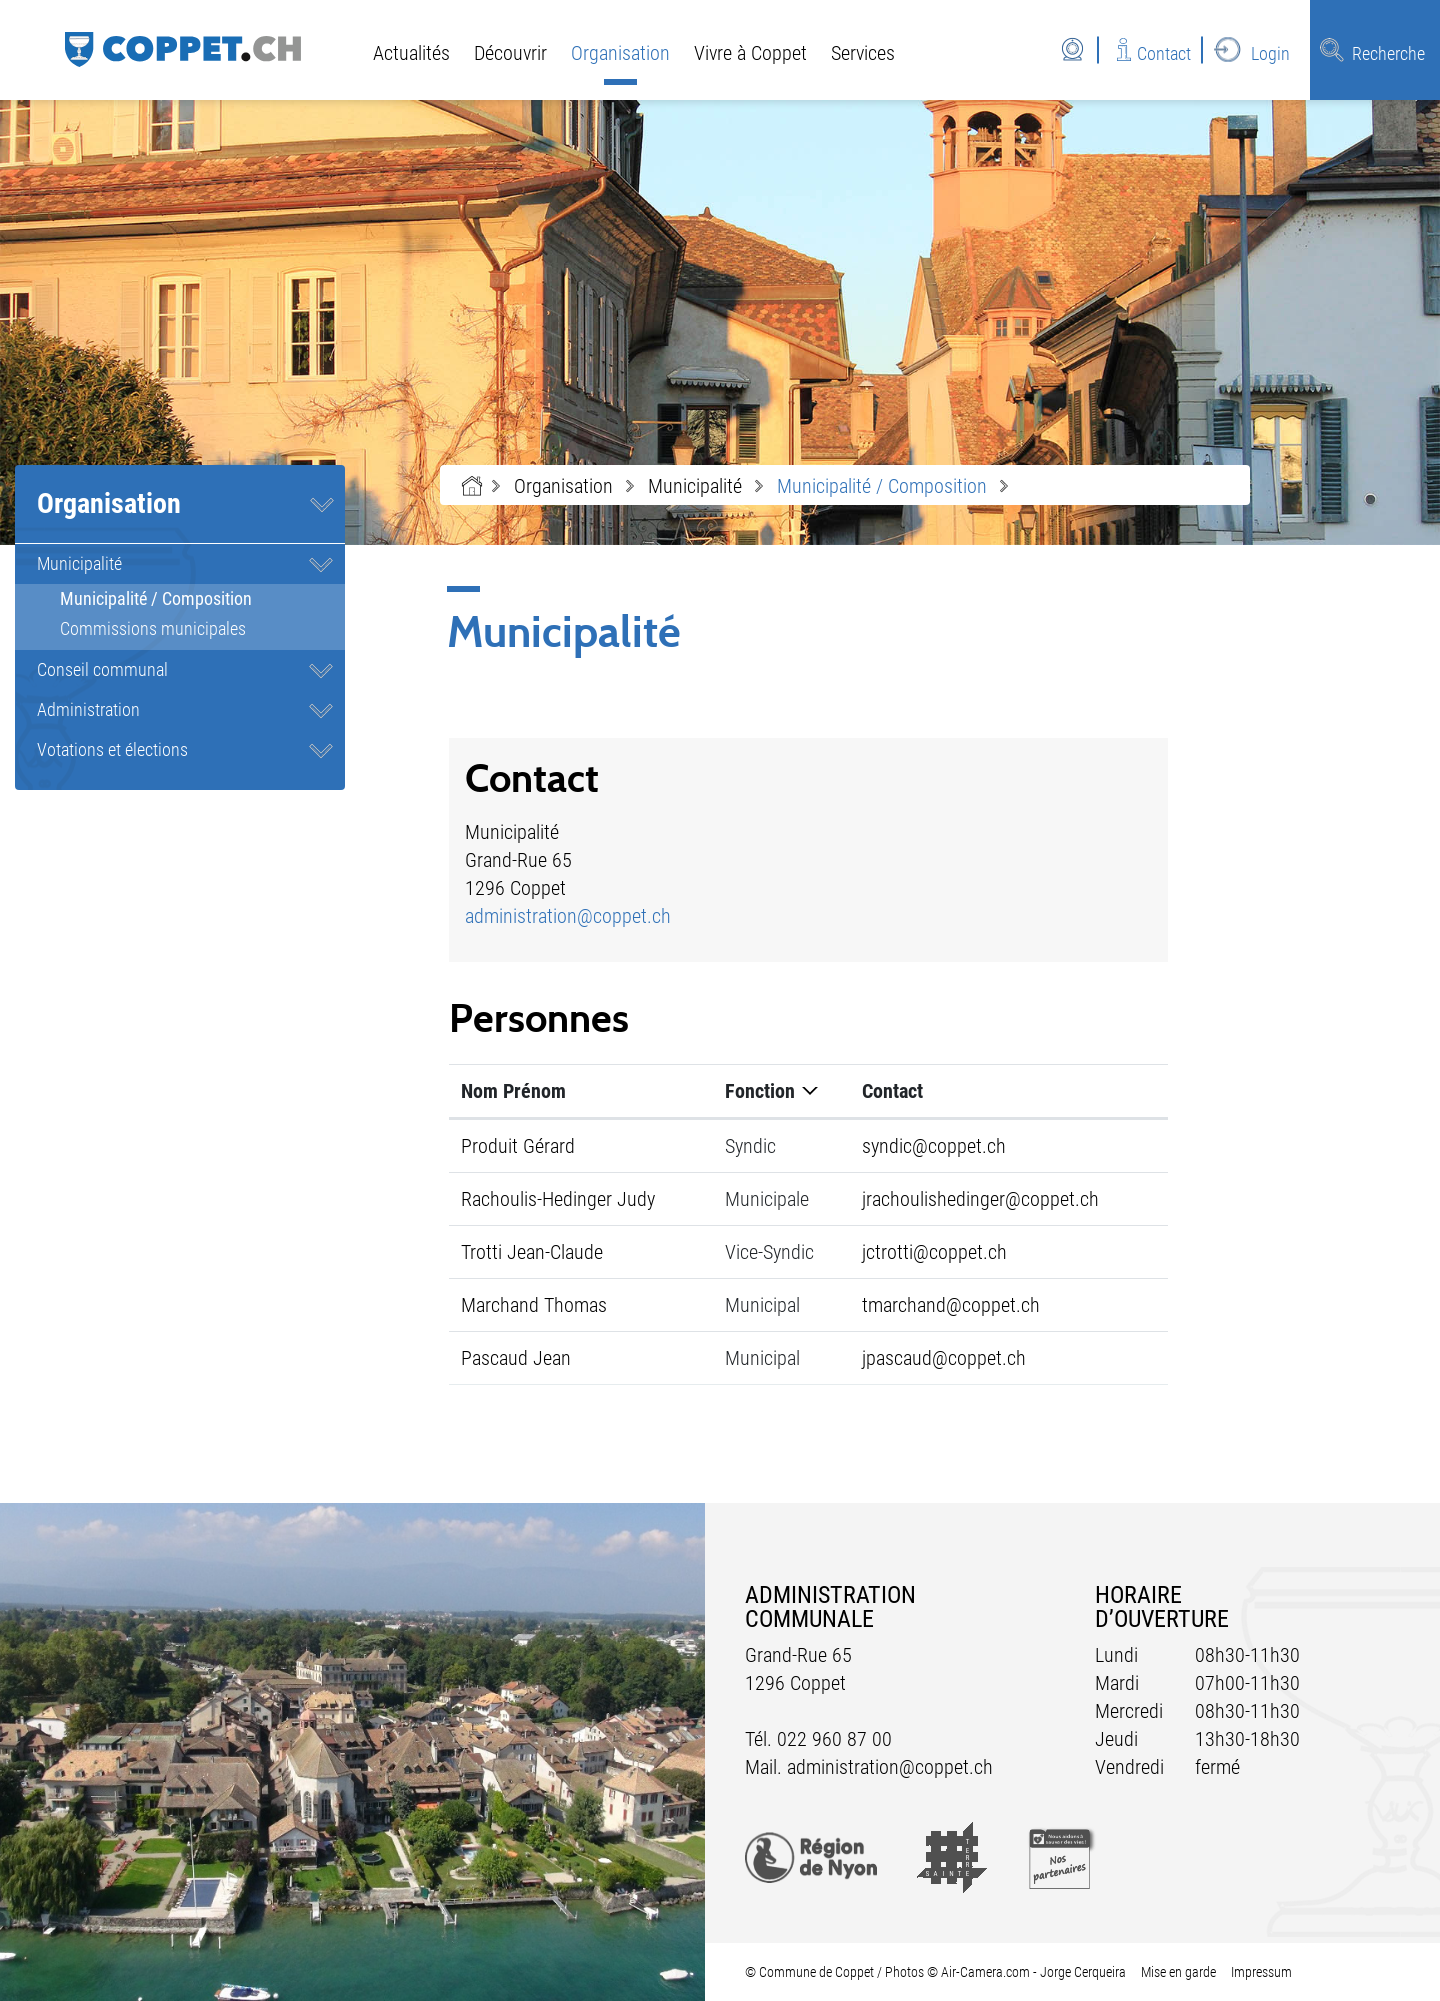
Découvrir (510, 53)
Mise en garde (1178, 1972)
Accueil (472, 486)
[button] (563, 486)
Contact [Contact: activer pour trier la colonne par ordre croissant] (892, 1091)
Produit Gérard (518, 1146)
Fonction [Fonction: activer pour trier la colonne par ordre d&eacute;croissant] (760, 1091)
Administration (88, 709)
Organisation (620, 53)
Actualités (411, 53)
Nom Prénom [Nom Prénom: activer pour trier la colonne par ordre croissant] (513, 1091)
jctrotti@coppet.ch (934, 1252)
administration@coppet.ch (568, 916)
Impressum (1261, 1972)
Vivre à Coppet (750, 53)
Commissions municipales (153, 628)
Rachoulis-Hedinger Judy (558, 1199)
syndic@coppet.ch (934, 1146)
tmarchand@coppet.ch (951, 1305)
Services (863, 53)
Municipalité (79, 563)
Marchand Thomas (534, 1305)
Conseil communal (102, 669)
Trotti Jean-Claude (532, 1252)
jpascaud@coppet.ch (944, 1358)
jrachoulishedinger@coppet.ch (980, 1199)
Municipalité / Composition (202, 598)
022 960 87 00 (834, 1739)
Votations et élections (112, 749)
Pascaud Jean (516, 1358)
